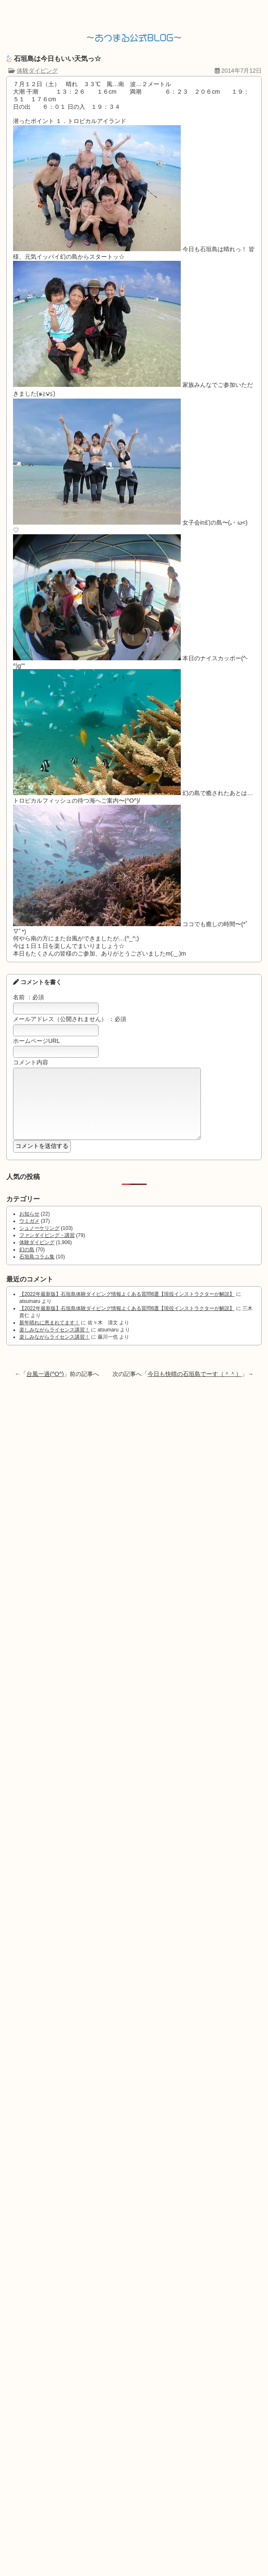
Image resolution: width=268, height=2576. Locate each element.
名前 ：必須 (28, 997)
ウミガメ (29, 1234)
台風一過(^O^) (45, 1386)
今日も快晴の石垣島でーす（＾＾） (195, 1386)
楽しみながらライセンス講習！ (54, 1342)
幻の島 (26, 1262)
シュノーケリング (39, 1241)
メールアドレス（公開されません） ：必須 (69, 1019)
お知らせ (29, 1226)
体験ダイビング (37, 70)
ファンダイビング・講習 (47, 1248)
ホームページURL (36, 1040)
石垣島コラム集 (37, 1269)
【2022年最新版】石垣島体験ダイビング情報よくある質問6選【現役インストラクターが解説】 (126, 1307)
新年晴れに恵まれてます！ (49, 1335)
